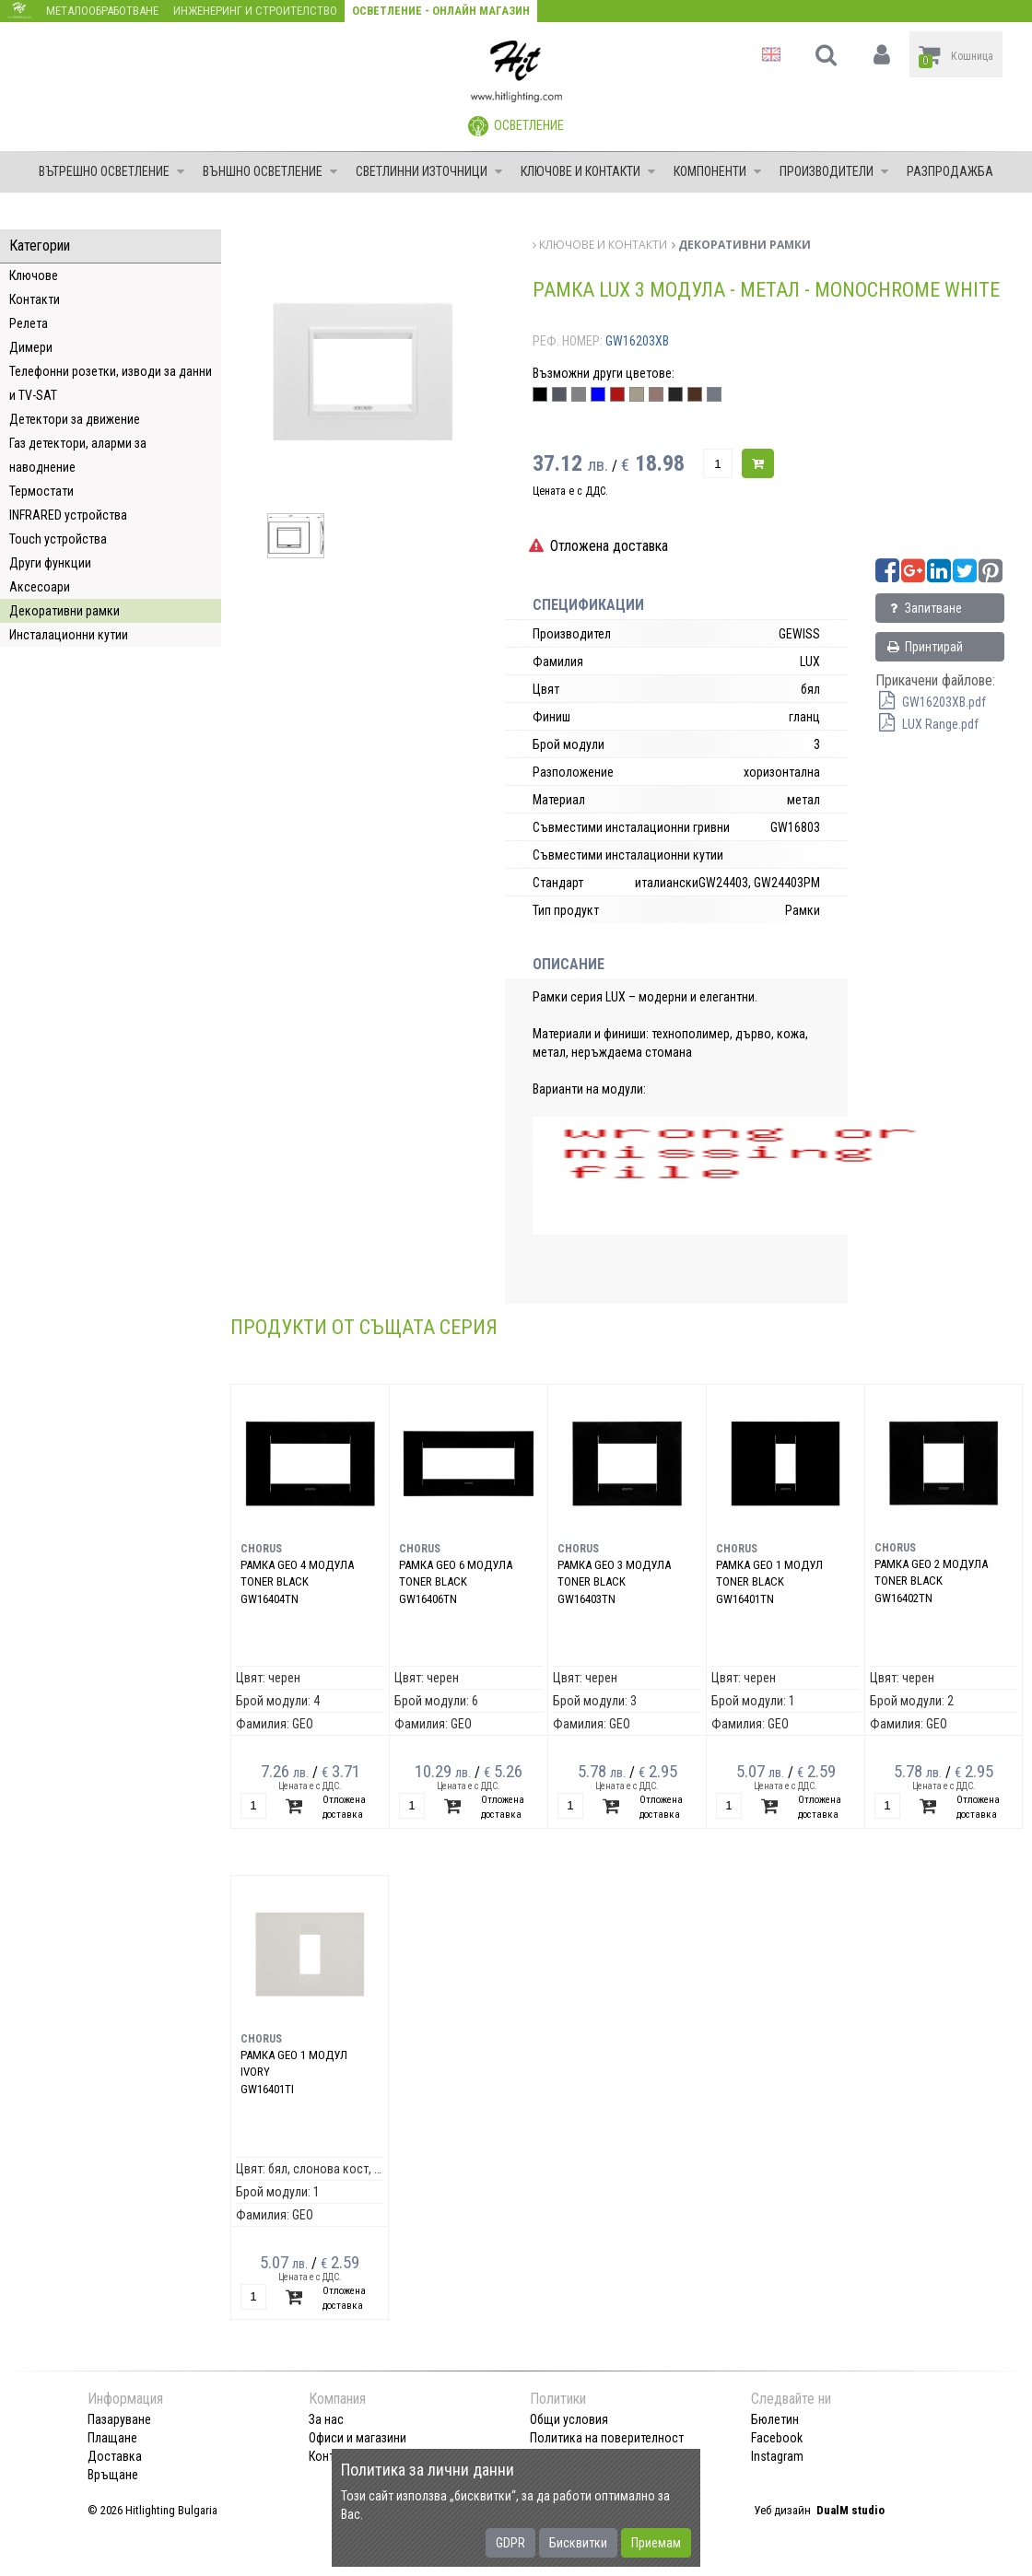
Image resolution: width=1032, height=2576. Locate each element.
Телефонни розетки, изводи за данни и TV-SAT (110, 383)
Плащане (112, 2437)
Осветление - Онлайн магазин (441, 11)
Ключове (33, 275)
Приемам (656, 2542)
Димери (31, 347)
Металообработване (102, 11)
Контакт (331, 2456)
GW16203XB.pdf (930, 702)
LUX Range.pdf (927, 724)
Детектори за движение (74, 419)
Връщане (113, 2474)
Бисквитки (578, 2542)
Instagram (777, 2456)
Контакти (34, 299)
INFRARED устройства (68, 515)
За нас (326, 2419)
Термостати (41, 491)
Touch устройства (58, 539)
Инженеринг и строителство (255, 11)
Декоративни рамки (64, 610)
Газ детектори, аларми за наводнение (78, 455)
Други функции (50, 563)
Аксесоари (39, 587)
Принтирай (924, 646)
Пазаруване (119, 2419)
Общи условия (569, 2419)
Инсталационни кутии (68, 634)
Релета (28, 323)
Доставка (115, 2456)
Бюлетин (775, 2419)
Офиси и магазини (357, 2437)
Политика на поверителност (607, 2437)
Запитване (923, 608)
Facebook (777, 2437)
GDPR (510, 2542)
